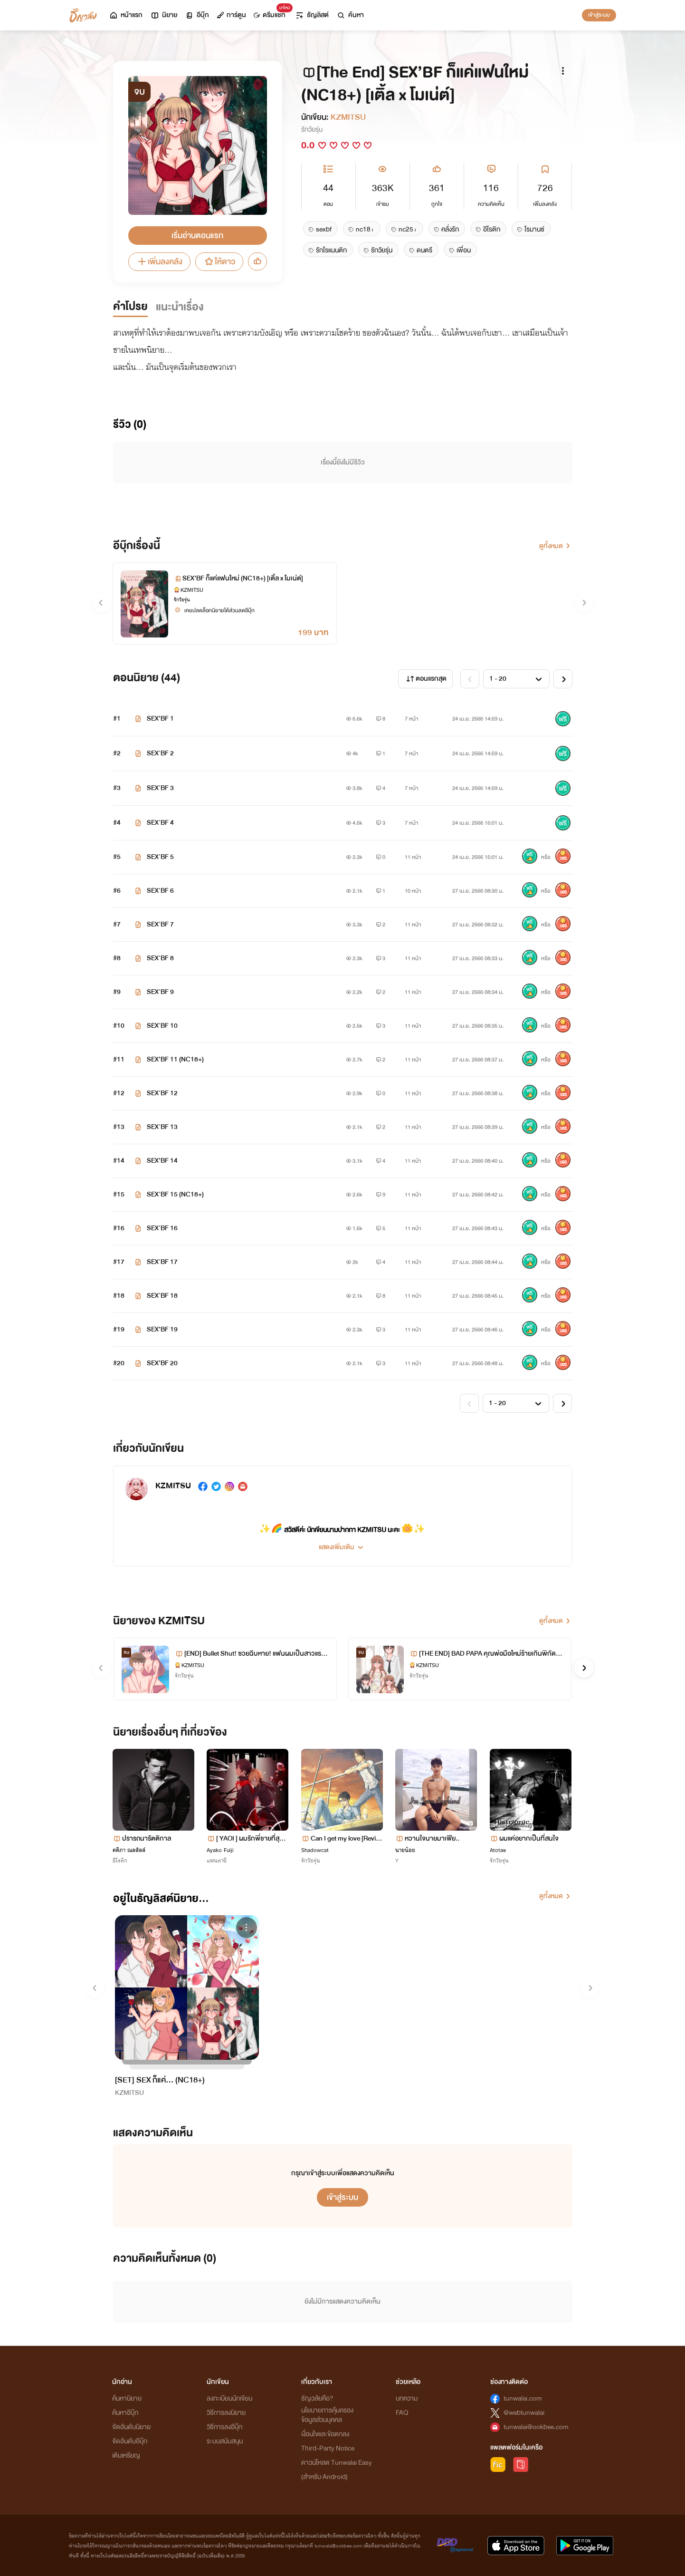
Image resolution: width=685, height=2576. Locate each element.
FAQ (402, 2413)
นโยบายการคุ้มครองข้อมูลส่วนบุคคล (327, 2415)
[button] (342, 1543)
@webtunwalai (524, 2413)
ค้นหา (350, 15)
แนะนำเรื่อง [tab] (180, 307)
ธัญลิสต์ (312, 15)
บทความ (407, 2398)
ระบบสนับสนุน (225, 2441)
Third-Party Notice (327, 2448)
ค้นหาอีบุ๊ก (125, 2413)
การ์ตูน (231, 15)
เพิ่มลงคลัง (159, 262)
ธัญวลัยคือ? (317, 2398)
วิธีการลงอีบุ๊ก (224, 2427)
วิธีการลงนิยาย (226, 2413)
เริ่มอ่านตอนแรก (197, 235)
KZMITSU (348, 117)
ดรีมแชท (271, 12)
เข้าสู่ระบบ (599, 14)
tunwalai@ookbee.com (536, 2427)
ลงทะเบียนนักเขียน (229, 2398)
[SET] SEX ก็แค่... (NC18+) (160, 2080)
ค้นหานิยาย (127, 2398)
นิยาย (163, 15)
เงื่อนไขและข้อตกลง (325, 2434)
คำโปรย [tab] (130, 307)
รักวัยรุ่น (312, 129)
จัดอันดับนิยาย (131, 2427)
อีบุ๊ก (197, 15)
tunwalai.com (523, 2398)
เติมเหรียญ (126, 2455)
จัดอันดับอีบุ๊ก (129, 2441)
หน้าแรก (126, 15)
